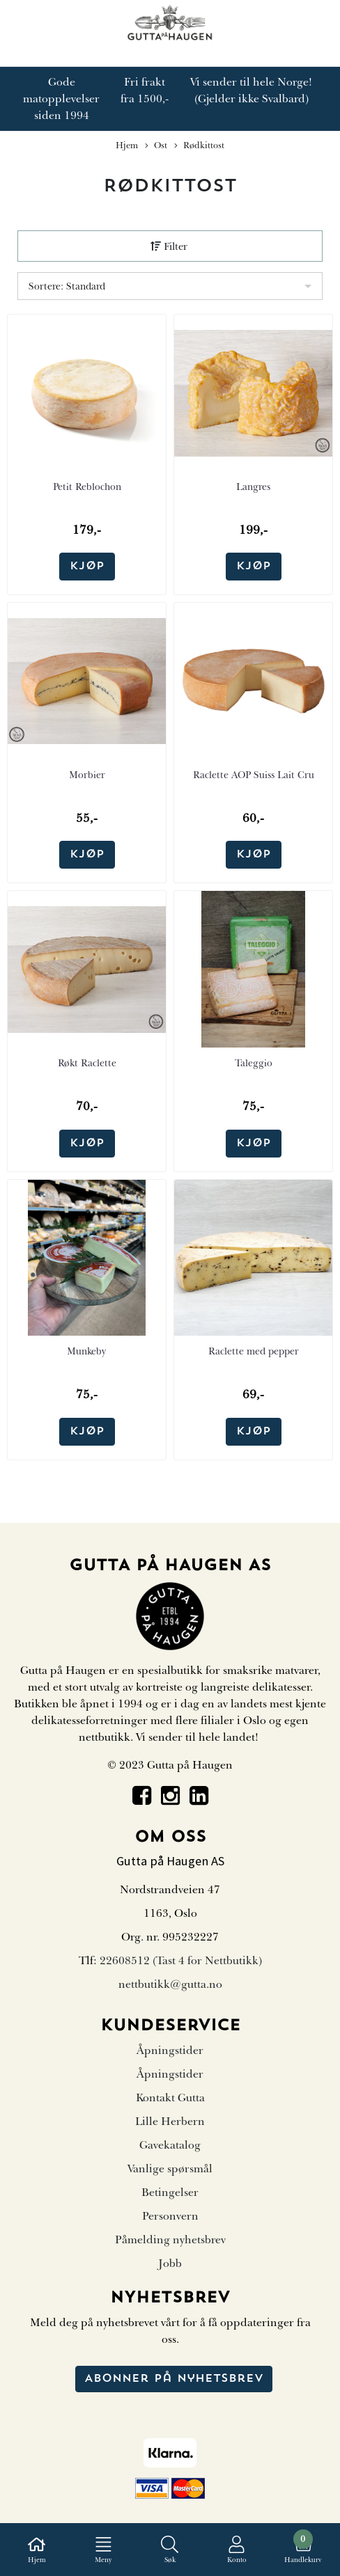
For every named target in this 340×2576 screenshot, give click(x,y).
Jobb (170, 2263)
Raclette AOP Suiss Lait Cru (253, 775)
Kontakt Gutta (170, 2098)
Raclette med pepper (253, 1351)
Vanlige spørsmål (170, 2169)
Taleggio (253, 1063)
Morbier (87, 775)
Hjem (127, 145)
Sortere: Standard (67, 286)
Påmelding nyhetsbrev (170, 2240)
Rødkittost (199, 146)
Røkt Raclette (87, 1063)
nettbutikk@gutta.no (170, 1984)
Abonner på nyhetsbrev (173, 2379)
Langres (253, 487)
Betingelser (170, 2192)
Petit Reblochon (87, 487)
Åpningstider (170, 2050)
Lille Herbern (170, 2121)
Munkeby (87, 1351)
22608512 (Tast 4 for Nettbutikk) (181, 1961)
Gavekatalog (170, 2145)
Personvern (170, 2216)
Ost (156, 146)
